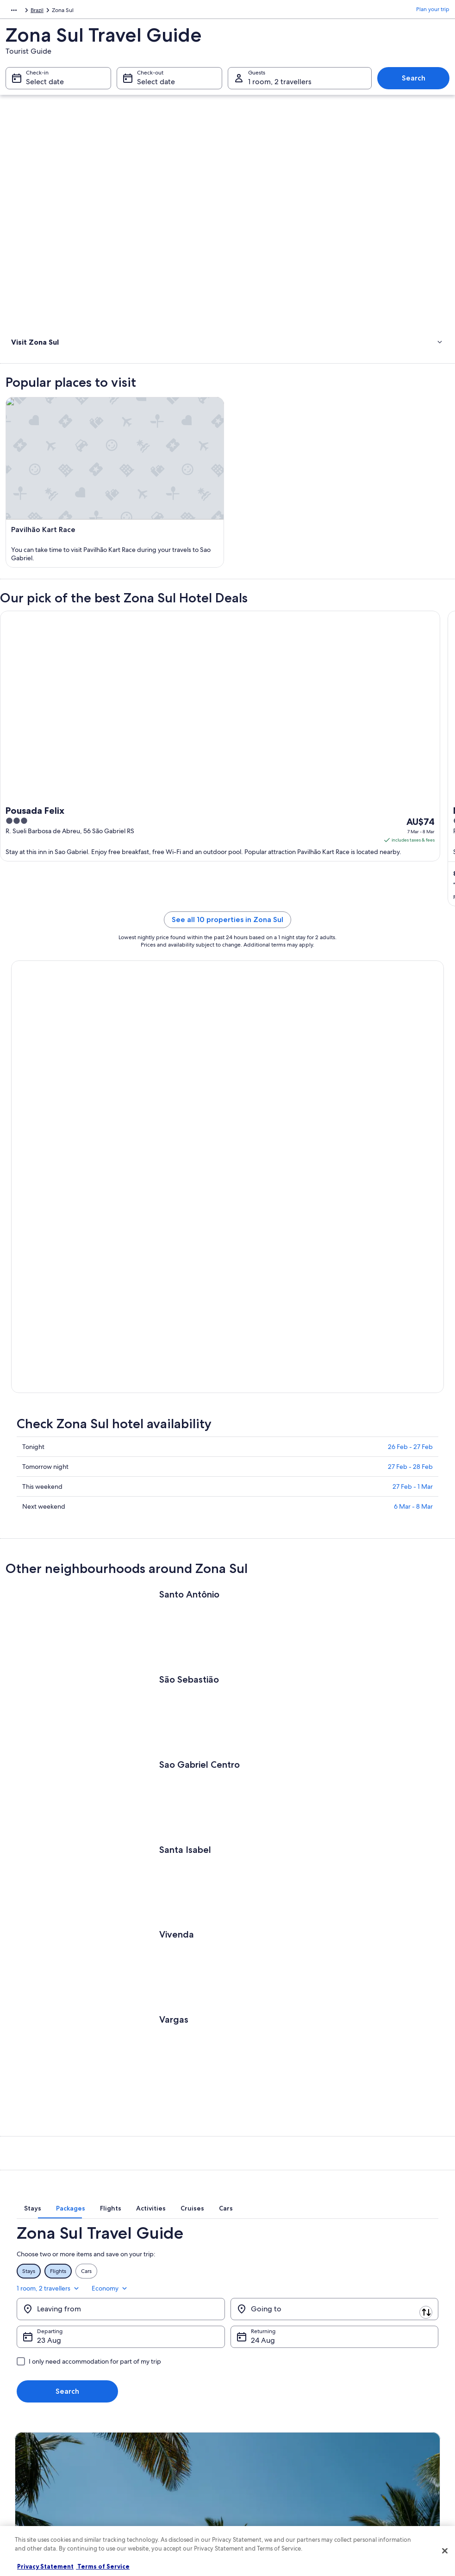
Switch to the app (207, 2297)
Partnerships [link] (30, 2436)
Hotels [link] (20, 369)
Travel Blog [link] (138, 2496)
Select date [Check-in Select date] (45, 86)
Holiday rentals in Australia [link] (158, 2422)
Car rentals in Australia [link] (153, 2466)
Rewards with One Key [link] (154, 2510)
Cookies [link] (246, 2407)
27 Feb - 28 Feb (410, 1272)
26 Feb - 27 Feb (410, 1252)
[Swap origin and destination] (228, 2102)
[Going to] (335, 2102)
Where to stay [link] (31, 381)
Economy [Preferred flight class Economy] (419, 2081)
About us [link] (26, 2392)
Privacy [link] (245, 2392)
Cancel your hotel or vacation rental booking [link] (390, 2410)
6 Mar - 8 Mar (413, 1311)
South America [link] (24, 11)
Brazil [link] (57, 11)
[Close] (445, 2550)
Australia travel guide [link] (151, 2392)
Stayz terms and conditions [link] (270, 2451)
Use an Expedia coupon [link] (375, 2444)
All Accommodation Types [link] (158, 2481)
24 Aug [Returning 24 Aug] (263, 2133)
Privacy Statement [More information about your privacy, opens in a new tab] (45, 2566)
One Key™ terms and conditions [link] (276, 2436)
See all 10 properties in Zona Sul (227, 972)
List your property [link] (37, 2422)
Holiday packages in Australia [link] (162, 2436)
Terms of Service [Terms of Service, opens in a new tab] (103, 2566)
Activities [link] (24, 357)
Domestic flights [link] (145, 2451)
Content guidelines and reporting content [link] (278, 2484)
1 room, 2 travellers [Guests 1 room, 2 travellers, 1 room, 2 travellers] (280, 86)
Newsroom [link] (29, 2481)
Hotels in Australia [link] (147, 2407)
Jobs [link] (21, 2407)
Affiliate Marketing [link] (38, 2466)
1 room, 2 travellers (358, 2081)
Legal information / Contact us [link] (273, 2466)
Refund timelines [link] (367, 2429)
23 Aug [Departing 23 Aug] (49, 2133)
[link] (227, 401)
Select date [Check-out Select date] (156, 86)
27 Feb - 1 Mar (413, 1292)
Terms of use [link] (252, 2422)
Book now (47, 1128)
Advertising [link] (29, 2451)
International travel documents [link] (384, 2459)
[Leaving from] (121, 2102)
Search (413, 82)
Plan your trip (432, 11)
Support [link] (356, 2392)
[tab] (132, 2015)
